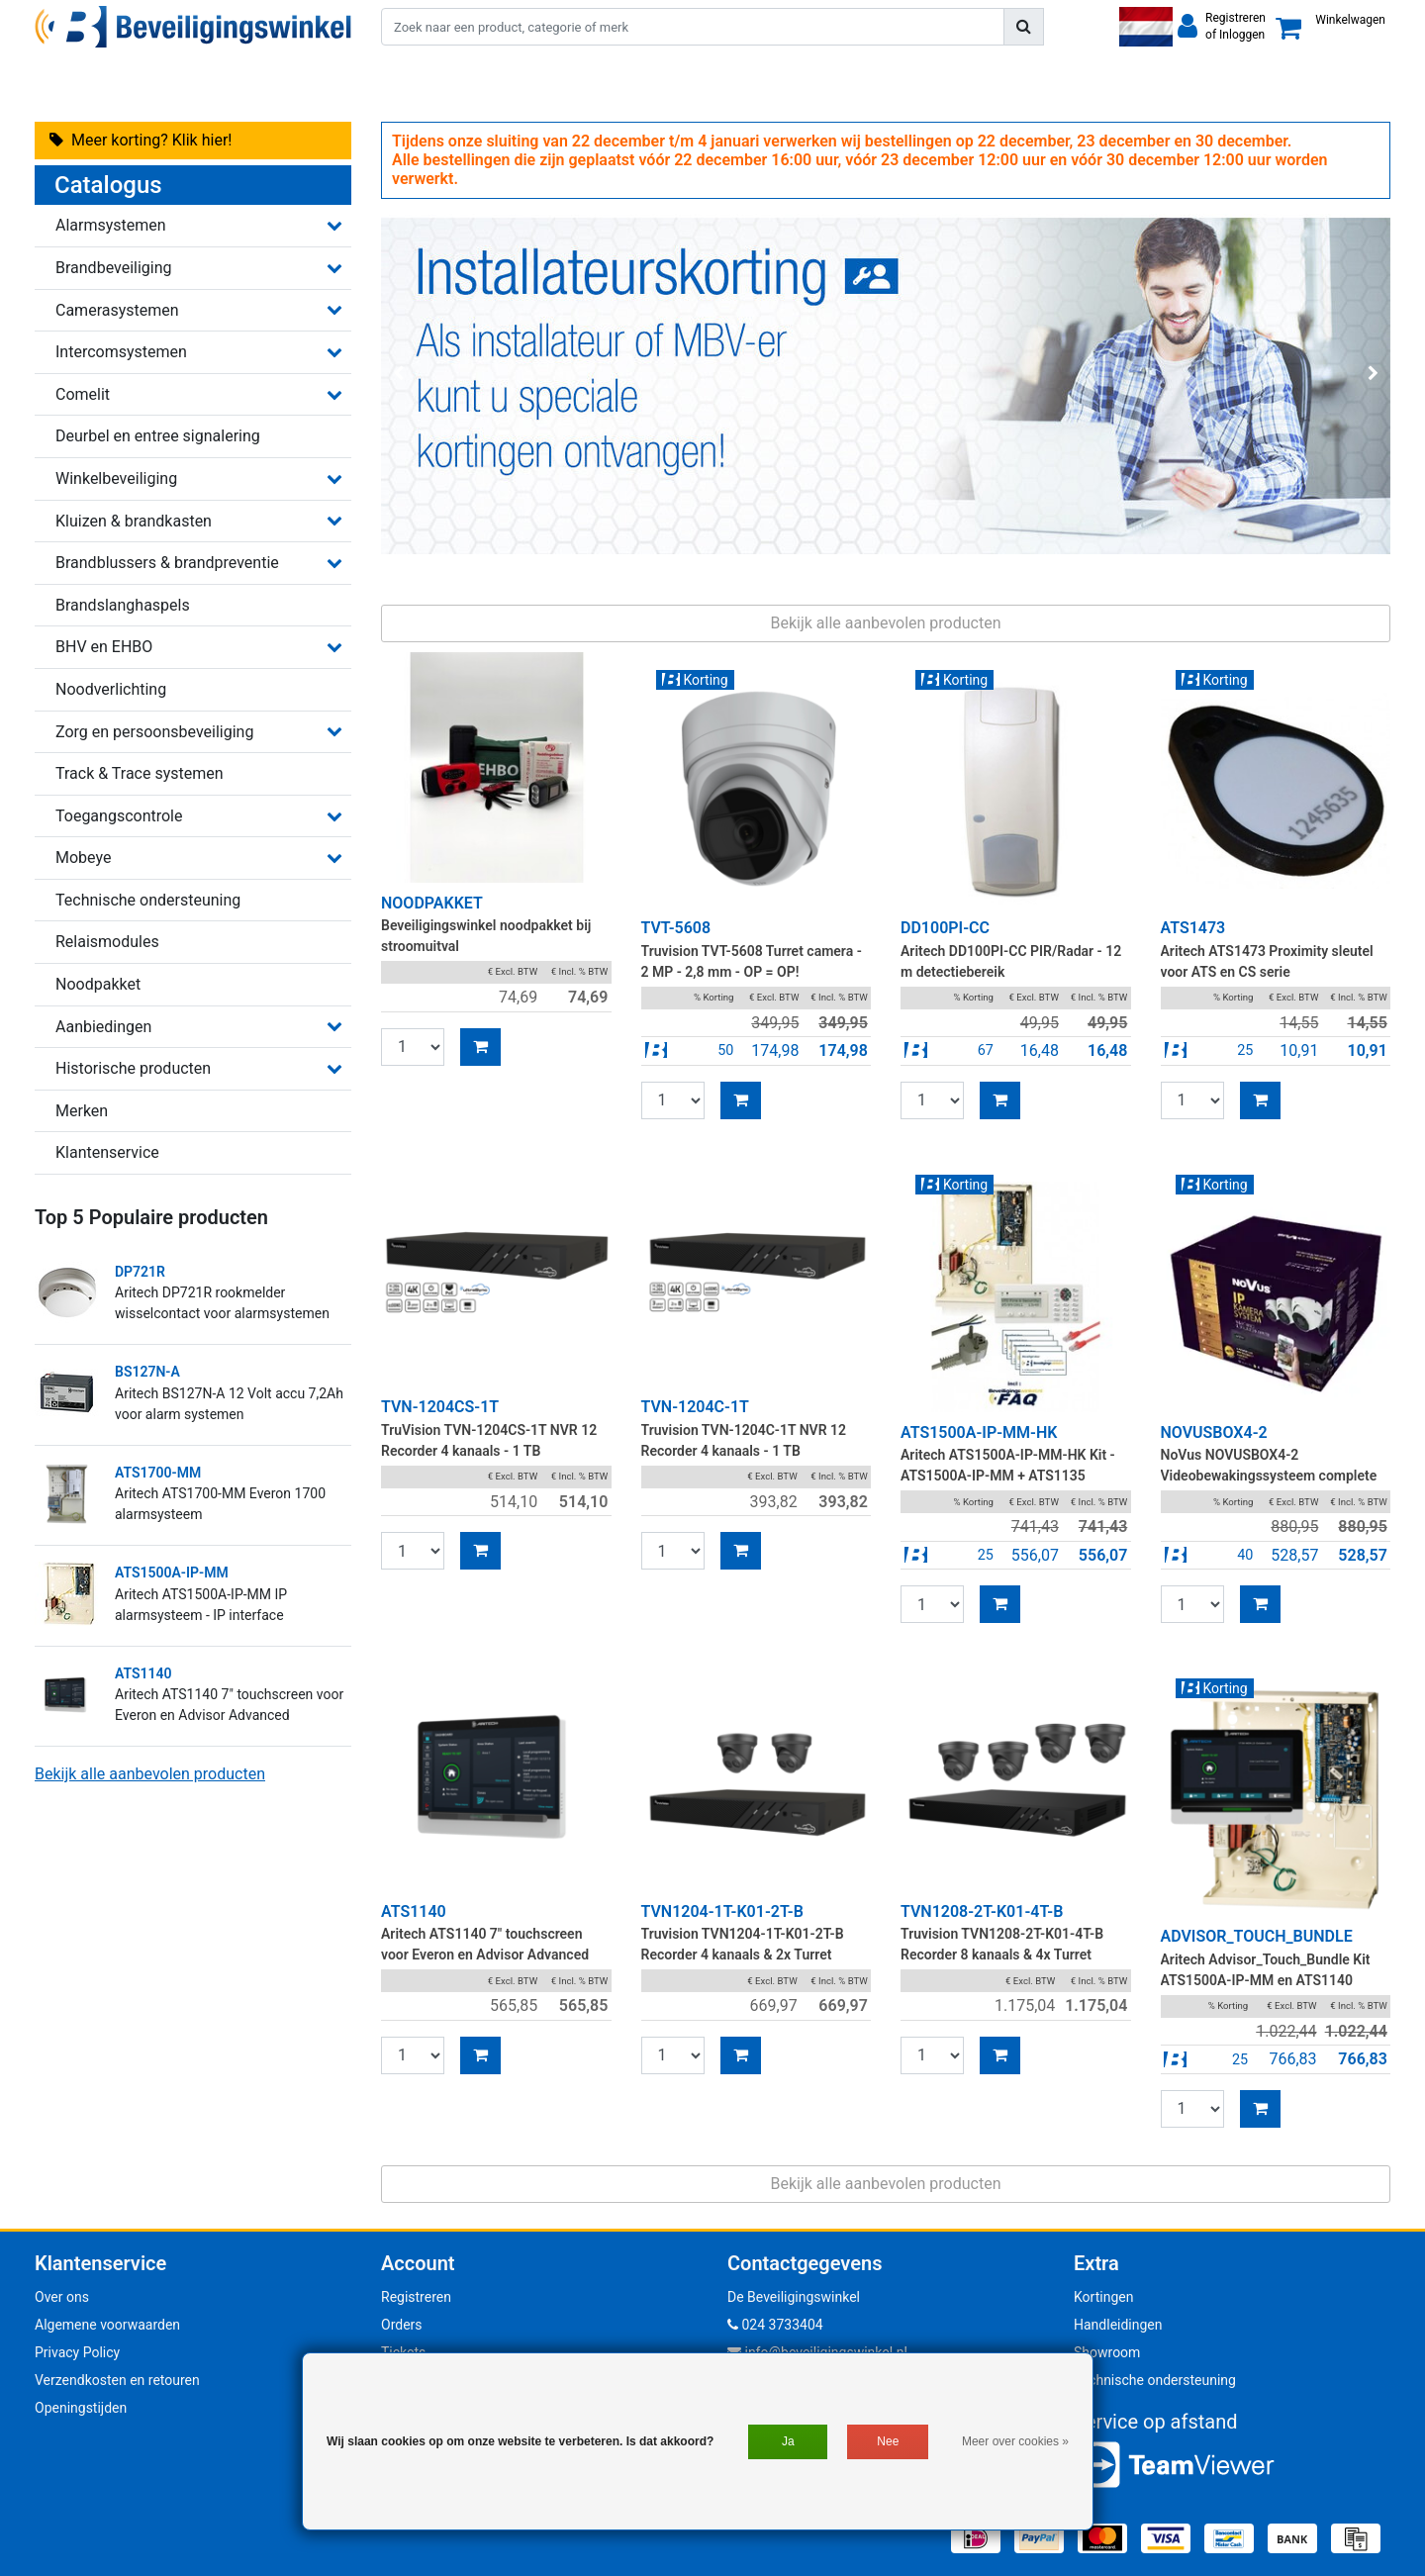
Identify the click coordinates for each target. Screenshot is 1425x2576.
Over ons (62, 2297)
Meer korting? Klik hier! (140, 140)
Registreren (416, 2297)
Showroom (1107, 2352)
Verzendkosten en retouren (117, 2380)
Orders (402, 2325)
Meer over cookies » (1015, 2441)
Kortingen (1103, 2297)
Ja (788, 2441)
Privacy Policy (77, 2352)
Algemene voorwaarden (107, 2325)
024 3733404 (775, 2325)
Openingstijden (81, 2408)
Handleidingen (1118, 2325)
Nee (888, 2441)
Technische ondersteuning (1155, 2380)
